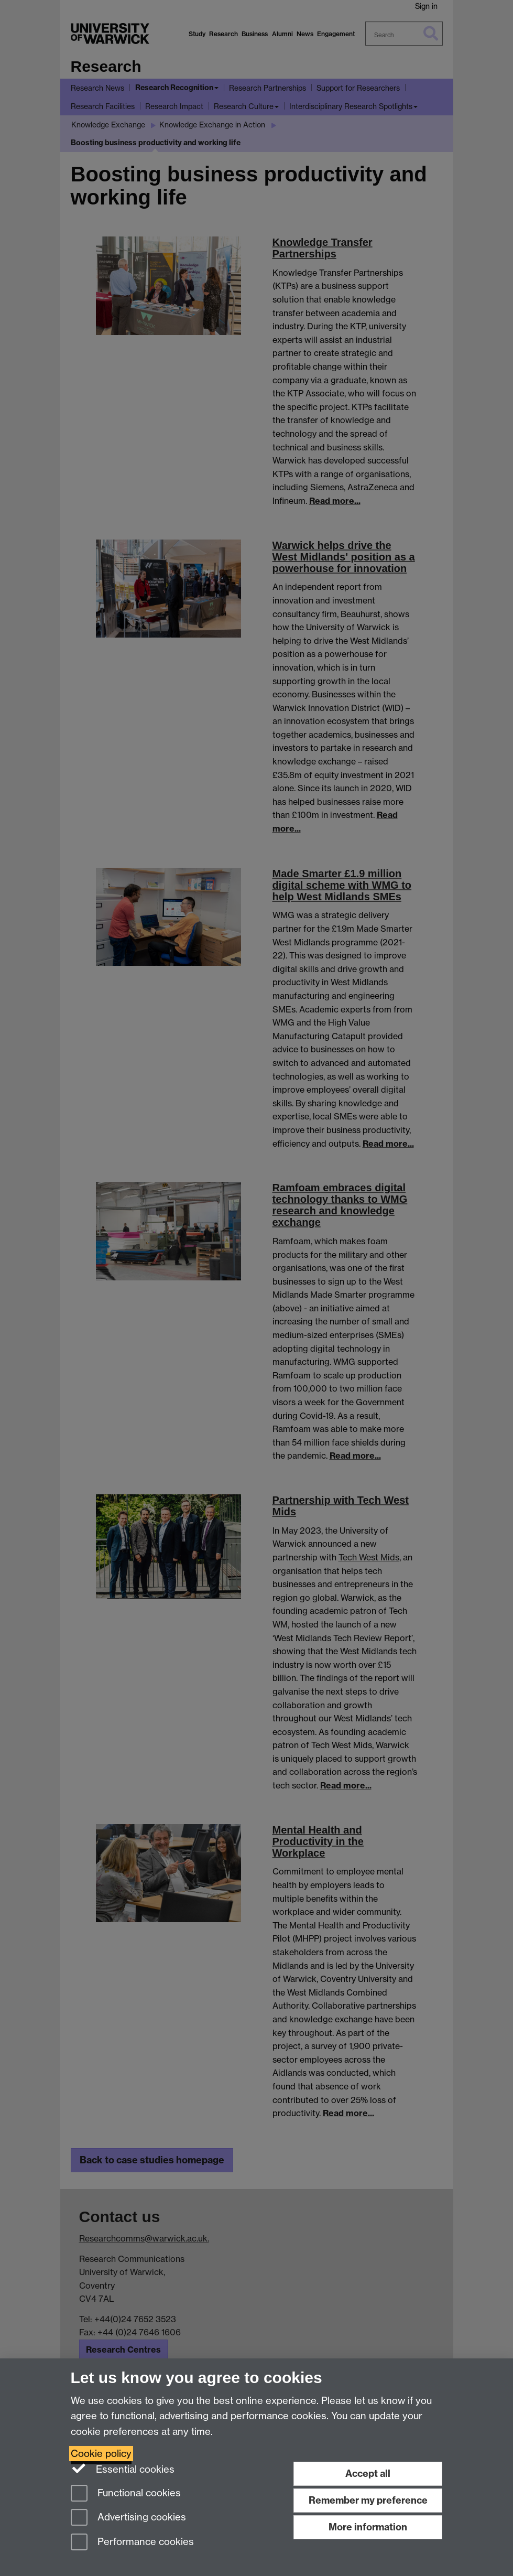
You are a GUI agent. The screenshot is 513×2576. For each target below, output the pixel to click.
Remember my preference (368, 2500)
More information (368, 2527)
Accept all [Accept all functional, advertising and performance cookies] (367, 2473)
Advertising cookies (128, 2518)
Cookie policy (101, 2454)
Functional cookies (126, 2494)
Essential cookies (123, 2468)
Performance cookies (132, 2542)
